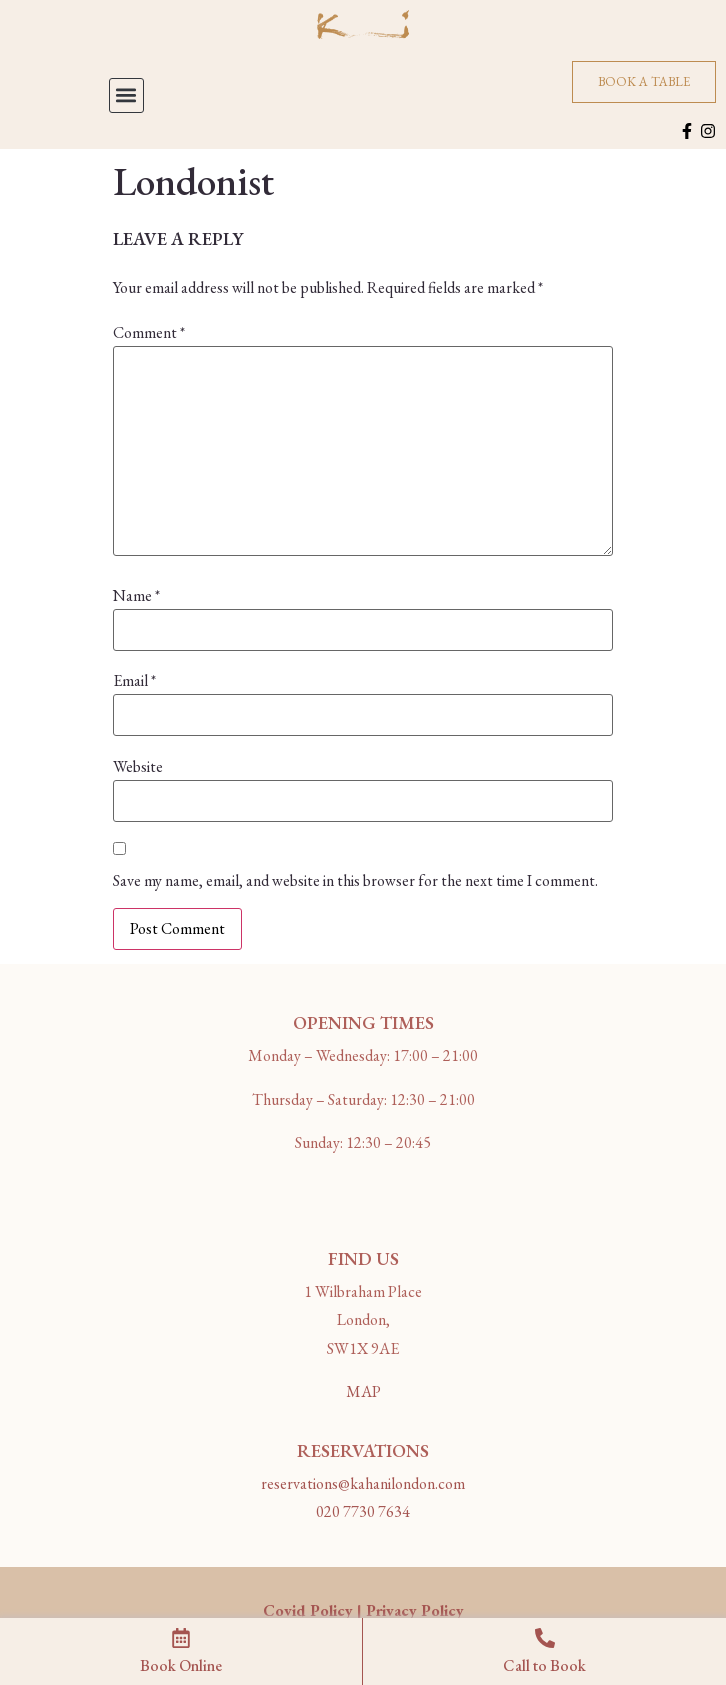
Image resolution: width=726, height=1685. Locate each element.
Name (136, 596)
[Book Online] (181, 1638)
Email (134, 681)
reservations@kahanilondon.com (363, 1483)
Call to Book (544, 1665)
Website (138, 767)
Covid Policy (308, 1610)
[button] (126, 95)
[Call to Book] (545, 1638)
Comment (149, 333)
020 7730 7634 (363, 1511)
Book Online (181, 1665)
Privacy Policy (415, 1610)
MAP (363, 1391)
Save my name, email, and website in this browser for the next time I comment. (355, 881)
